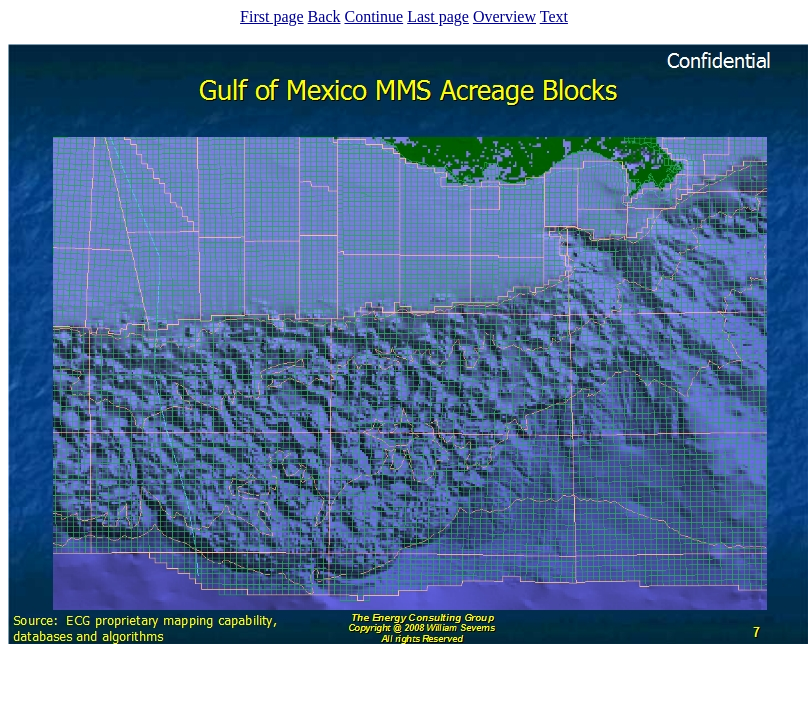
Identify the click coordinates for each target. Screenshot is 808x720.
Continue (373, 16)
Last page (438, 16)
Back (324, 16)
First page (272, 16)
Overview (504, 16)
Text (554, 16)
